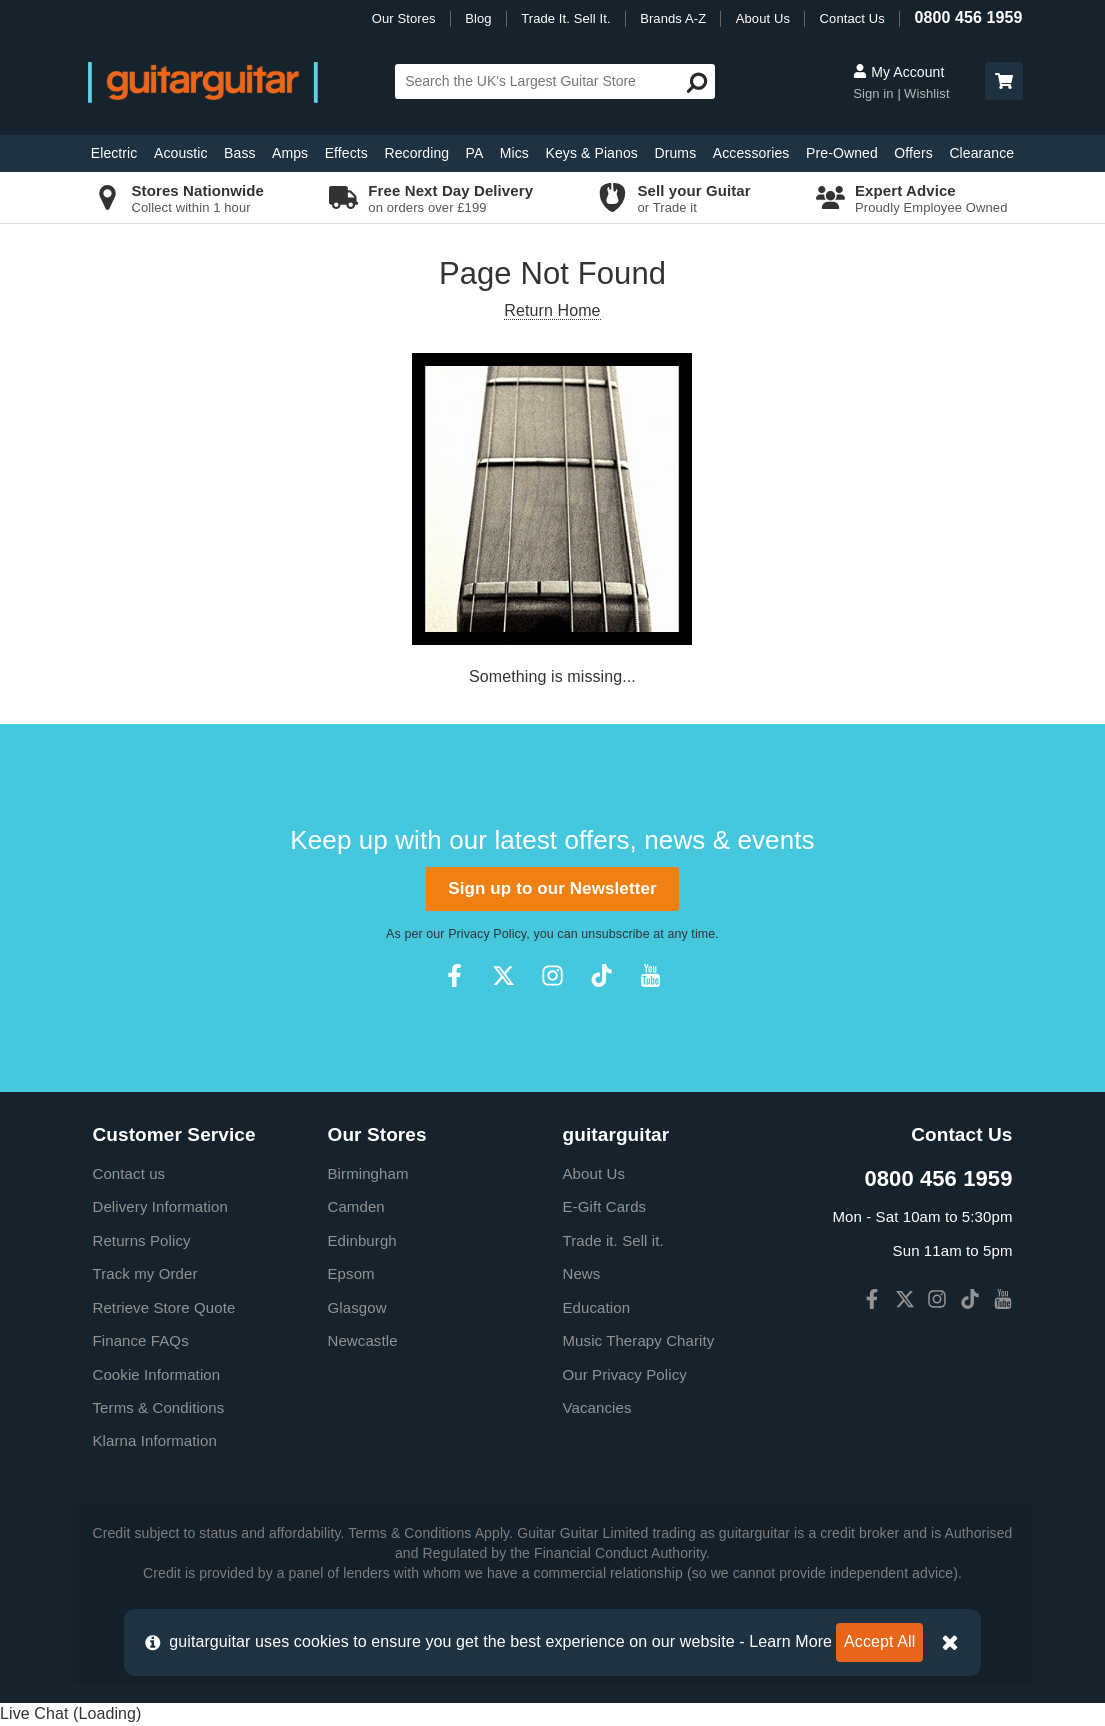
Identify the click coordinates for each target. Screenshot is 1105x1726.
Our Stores (404, 18)
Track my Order (145, 1273)
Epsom (351, 1273)
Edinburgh (362, 1240)
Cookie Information (157, 1374)
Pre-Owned (842, 153)
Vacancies (597, 1407)
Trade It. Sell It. (565, 18)
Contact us (129, 1173)
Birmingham (368, 1173)
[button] (1004, 81)
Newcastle (363, 1340)
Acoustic (181, 153)
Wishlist (927, 93)
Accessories (751, 153)
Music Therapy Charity (639, 1340)
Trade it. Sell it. (613, 1240)
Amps (290, 153)
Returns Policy (142, 1240)
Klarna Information (155, 1440)
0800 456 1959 (968, 17)
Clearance (981, 153)
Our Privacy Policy (625, 1374)
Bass (240, 153)
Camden (356, 1206)
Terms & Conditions (159, 1407)
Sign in (873, 93)
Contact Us (852, 18)
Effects (346, 153)
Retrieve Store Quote (164, 1307)
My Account (898, 72)
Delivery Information (160, 1206)
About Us (763, 18)
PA (475, 153)
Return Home (552, 310)
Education (597, 1307)
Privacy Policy (487, 934)
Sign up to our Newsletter (552, 888)
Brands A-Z (673, 18)
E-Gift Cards (605, 1206)
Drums (676, 153)
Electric (114, 153)
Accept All (879, 1641)
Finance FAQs (141, 1340)
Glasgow (357, 1307)
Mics (514, 153)
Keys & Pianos (592, 153)
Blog (478, 18)
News (582, 1273)
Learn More (790, 1641)
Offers (913, 153)
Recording (416, 153)
